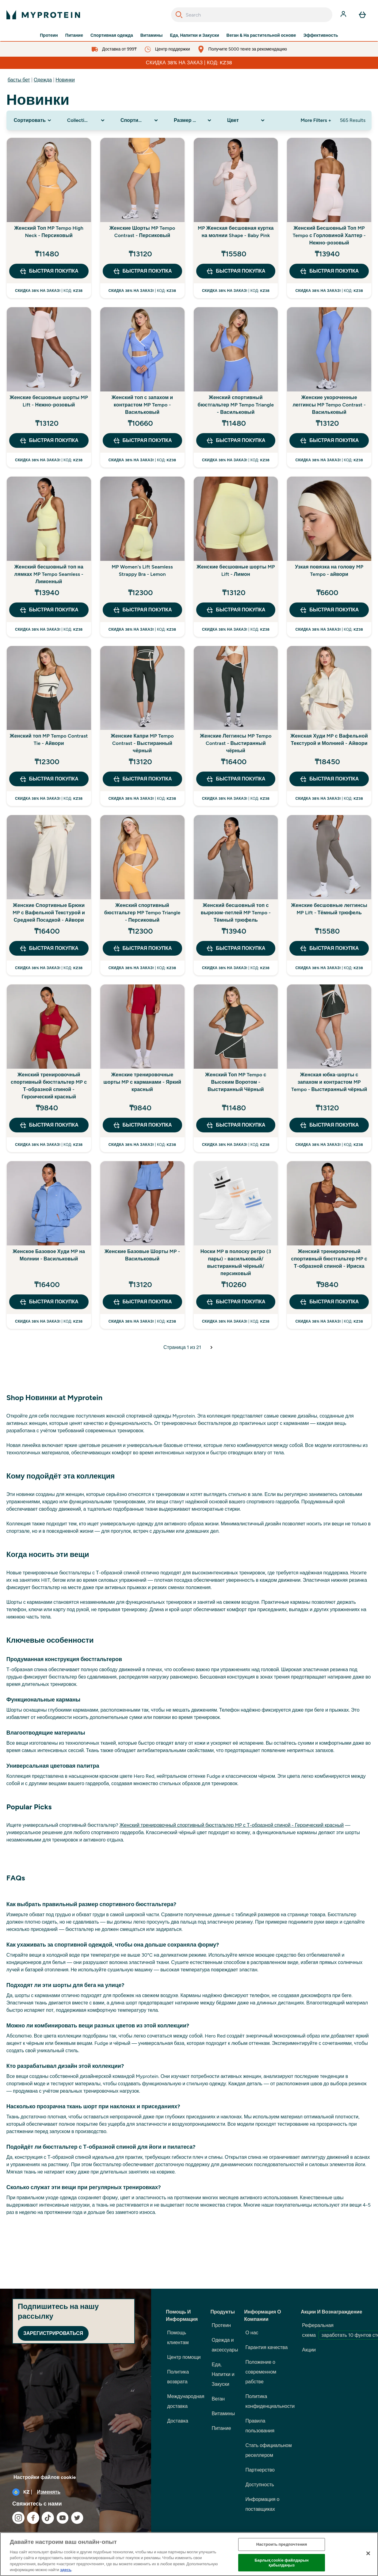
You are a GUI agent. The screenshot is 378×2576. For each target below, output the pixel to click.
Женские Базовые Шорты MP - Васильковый (142, 1255)
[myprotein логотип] (43, 14)
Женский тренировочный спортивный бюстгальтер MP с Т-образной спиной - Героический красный (49, 1086)
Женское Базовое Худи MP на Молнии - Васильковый (49, 1255)
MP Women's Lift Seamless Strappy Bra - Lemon (142, 570)
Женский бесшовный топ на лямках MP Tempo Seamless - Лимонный (48, 574)
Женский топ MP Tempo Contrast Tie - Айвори (49, 739)
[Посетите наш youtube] (62, 2518)
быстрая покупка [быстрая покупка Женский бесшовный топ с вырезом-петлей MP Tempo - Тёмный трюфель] (235, 948)
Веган (218, 2399)
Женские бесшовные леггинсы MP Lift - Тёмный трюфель (329, 909)
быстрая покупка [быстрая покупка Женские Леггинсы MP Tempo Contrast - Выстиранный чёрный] (235, 779)
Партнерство (259, 2470)
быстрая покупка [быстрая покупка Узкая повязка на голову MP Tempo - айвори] (329, 610)
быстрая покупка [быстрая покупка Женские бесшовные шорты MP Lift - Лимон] (235, 610)
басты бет (19, 80)
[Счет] (344, 14)
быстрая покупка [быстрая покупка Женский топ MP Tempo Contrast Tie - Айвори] (48, 779)
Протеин (49, 35)
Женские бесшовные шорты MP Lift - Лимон (236, 570)
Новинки (65, 80)
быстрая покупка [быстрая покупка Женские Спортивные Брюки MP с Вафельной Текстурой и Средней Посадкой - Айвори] (48, 948)
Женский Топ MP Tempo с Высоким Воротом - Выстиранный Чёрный (235, 1082)
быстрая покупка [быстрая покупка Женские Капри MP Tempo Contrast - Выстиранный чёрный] (142, 779)
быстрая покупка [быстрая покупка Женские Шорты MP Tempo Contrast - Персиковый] (142, 271)
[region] (189, 2554)
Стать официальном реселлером (268, 2450)
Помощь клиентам (178, 2337)
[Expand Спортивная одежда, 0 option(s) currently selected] (140, 120)
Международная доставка (185, 2401)
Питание (74, 35)
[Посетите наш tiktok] (48, 2518)
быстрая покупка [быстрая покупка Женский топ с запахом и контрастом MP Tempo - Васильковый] (142, 440)
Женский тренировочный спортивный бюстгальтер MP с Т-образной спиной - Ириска (329, 1258)
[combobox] (252, 14)
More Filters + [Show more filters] (315, 120)
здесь (65, 2569)
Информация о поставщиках (262, 2504)
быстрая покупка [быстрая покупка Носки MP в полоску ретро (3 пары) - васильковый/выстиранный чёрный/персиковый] (235, 1301)
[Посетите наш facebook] (33, 2518)
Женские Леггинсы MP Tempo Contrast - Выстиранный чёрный (236, 743)
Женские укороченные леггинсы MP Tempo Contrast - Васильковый (329, 405)
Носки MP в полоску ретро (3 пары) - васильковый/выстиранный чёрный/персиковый (235, 1262)
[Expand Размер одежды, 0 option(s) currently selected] (193, 120)
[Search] (179, 14)
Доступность (259, 2484)
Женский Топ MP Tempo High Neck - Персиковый (48, 231)
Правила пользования (259, 2426)
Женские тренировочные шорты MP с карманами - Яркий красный (142, 1082)
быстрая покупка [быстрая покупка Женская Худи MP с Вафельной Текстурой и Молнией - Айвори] (329, 779)
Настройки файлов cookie (44, 2477)
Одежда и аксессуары (225, 2345)
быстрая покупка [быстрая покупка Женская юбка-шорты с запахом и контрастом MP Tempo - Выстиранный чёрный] (329, 1125)
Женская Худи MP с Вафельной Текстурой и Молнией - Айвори (329, 739)
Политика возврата (178, 2377)
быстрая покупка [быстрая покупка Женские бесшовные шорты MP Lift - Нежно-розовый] (48, 440)
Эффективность (321, 35)
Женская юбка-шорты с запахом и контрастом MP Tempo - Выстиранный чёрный (329, 1082)
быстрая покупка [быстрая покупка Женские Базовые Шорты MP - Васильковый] (142, 1301)
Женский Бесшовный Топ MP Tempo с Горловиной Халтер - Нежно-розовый (329, 235)
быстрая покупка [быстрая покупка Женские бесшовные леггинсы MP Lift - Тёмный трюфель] (329, 948)
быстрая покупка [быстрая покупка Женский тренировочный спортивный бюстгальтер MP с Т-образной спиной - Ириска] (329, 1301)
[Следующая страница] (211, 1347)
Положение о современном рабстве (260, 2372)
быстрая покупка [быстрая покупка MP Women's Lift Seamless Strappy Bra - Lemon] (142, 610)
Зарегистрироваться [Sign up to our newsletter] (53, 2333)
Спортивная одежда (111, 35)
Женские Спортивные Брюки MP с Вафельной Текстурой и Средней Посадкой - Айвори (49, 912)
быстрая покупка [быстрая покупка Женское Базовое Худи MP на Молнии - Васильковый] (48, 1301)
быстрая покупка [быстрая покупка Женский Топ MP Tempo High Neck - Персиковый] (48, 271)
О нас (251, 2333)
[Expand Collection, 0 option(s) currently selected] (86, 120)
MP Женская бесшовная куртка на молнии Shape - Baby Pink (236, 231)
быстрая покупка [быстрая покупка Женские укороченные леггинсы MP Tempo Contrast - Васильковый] (329, 440)
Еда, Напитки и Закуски (194, 35)
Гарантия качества (266, 2347)
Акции (309, 2350)
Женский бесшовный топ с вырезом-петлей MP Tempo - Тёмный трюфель (236, 912)
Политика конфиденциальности (270, 2401)
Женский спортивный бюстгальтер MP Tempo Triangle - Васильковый (236, 405)
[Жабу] (368, 2553)
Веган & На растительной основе (261, 35)
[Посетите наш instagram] (18, 2518)
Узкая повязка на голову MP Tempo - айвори (329, 570)
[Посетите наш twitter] (77, 2518)
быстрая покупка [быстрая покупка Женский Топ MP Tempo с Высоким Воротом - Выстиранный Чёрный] (235, 1125)
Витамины (151, 35)
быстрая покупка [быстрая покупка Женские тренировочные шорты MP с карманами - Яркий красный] (142, 1125)
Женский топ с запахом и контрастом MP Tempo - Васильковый (142, 405)
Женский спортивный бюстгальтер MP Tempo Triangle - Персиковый (142, 912)
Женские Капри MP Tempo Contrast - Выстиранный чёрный (142, 743)
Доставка (177, 2421)
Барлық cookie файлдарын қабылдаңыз (281, 2562)
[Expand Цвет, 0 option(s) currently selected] (246, 120)
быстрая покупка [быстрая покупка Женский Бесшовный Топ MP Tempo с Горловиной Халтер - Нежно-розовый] (329, 271)
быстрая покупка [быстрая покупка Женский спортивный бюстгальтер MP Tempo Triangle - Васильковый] (235, 440)
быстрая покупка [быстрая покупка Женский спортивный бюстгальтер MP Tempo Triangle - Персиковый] (142, 948)
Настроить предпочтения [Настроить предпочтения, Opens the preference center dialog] (281, 2544)
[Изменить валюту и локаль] (75, 2492)
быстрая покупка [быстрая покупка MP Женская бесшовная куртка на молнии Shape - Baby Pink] (235, 271)
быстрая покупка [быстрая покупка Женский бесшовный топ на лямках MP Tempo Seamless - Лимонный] (48, 610)
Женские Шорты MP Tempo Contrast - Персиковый (142, 231)
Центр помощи (183, 2357)
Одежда (43, 80)
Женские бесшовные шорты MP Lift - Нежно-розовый (49, 401)
